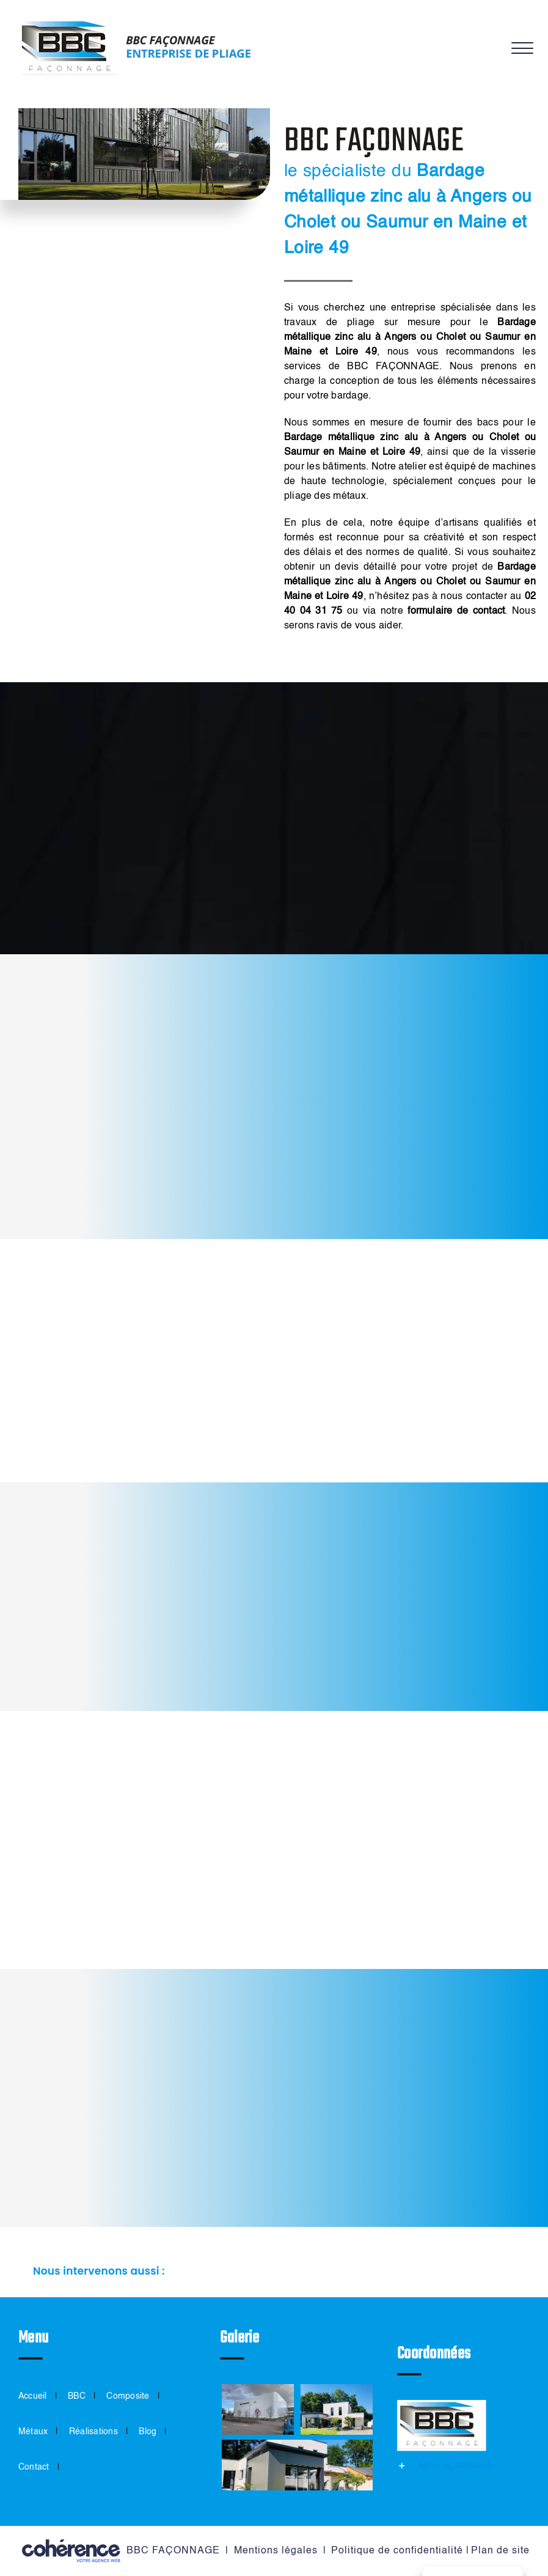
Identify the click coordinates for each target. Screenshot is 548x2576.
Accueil (32, 2396)
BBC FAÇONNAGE (173, 2551)
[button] (274, 2272)
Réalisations (93, 2431)
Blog (147, 2431)
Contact (33, 2467)
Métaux (33, 2431)
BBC (77, 2396)
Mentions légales (276, 2551)
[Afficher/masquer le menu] (520, 48)
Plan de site (500, 2551)
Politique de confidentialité (397, 2551)
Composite (127, 2396)
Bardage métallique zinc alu (351, 438)
